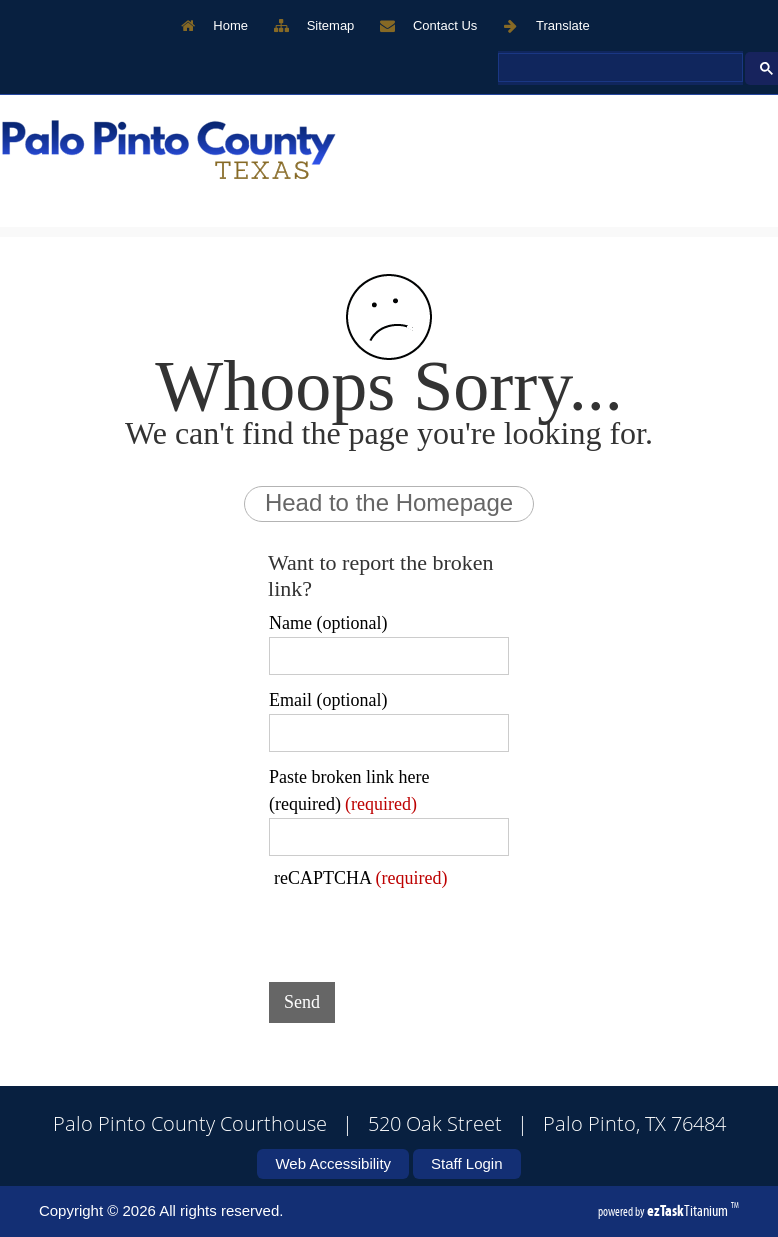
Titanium (689, 1210)
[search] (618, 68)
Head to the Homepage (389, 502)
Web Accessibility (333, 1163)
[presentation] (421, 928)
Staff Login (466, 1163)
